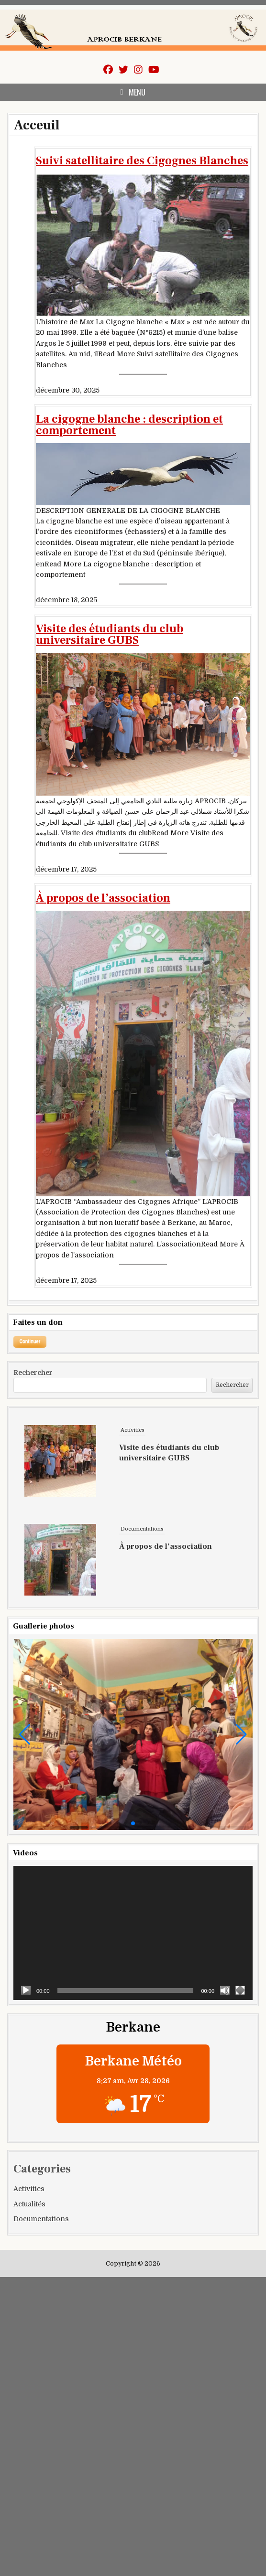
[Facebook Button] (108, 70)
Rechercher (33, 1372)
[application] (133, 1933)
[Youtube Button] (153, 70)
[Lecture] (26, 1990)
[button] (24, 1734)
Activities (132, 1485)
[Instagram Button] (138, 70)
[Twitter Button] (123, 70)
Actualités (29, 2204)
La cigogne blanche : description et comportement (129, 425)
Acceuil (36, 125)
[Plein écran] (240, 1990)
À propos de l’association (103, 898)
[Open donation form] (29, 1342)
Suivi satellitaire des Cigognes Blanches (142, 161)
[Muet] (225, 1990)
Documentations (142, 1584)
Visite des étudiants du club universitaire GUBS (109, 634)
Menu (137, 92)
